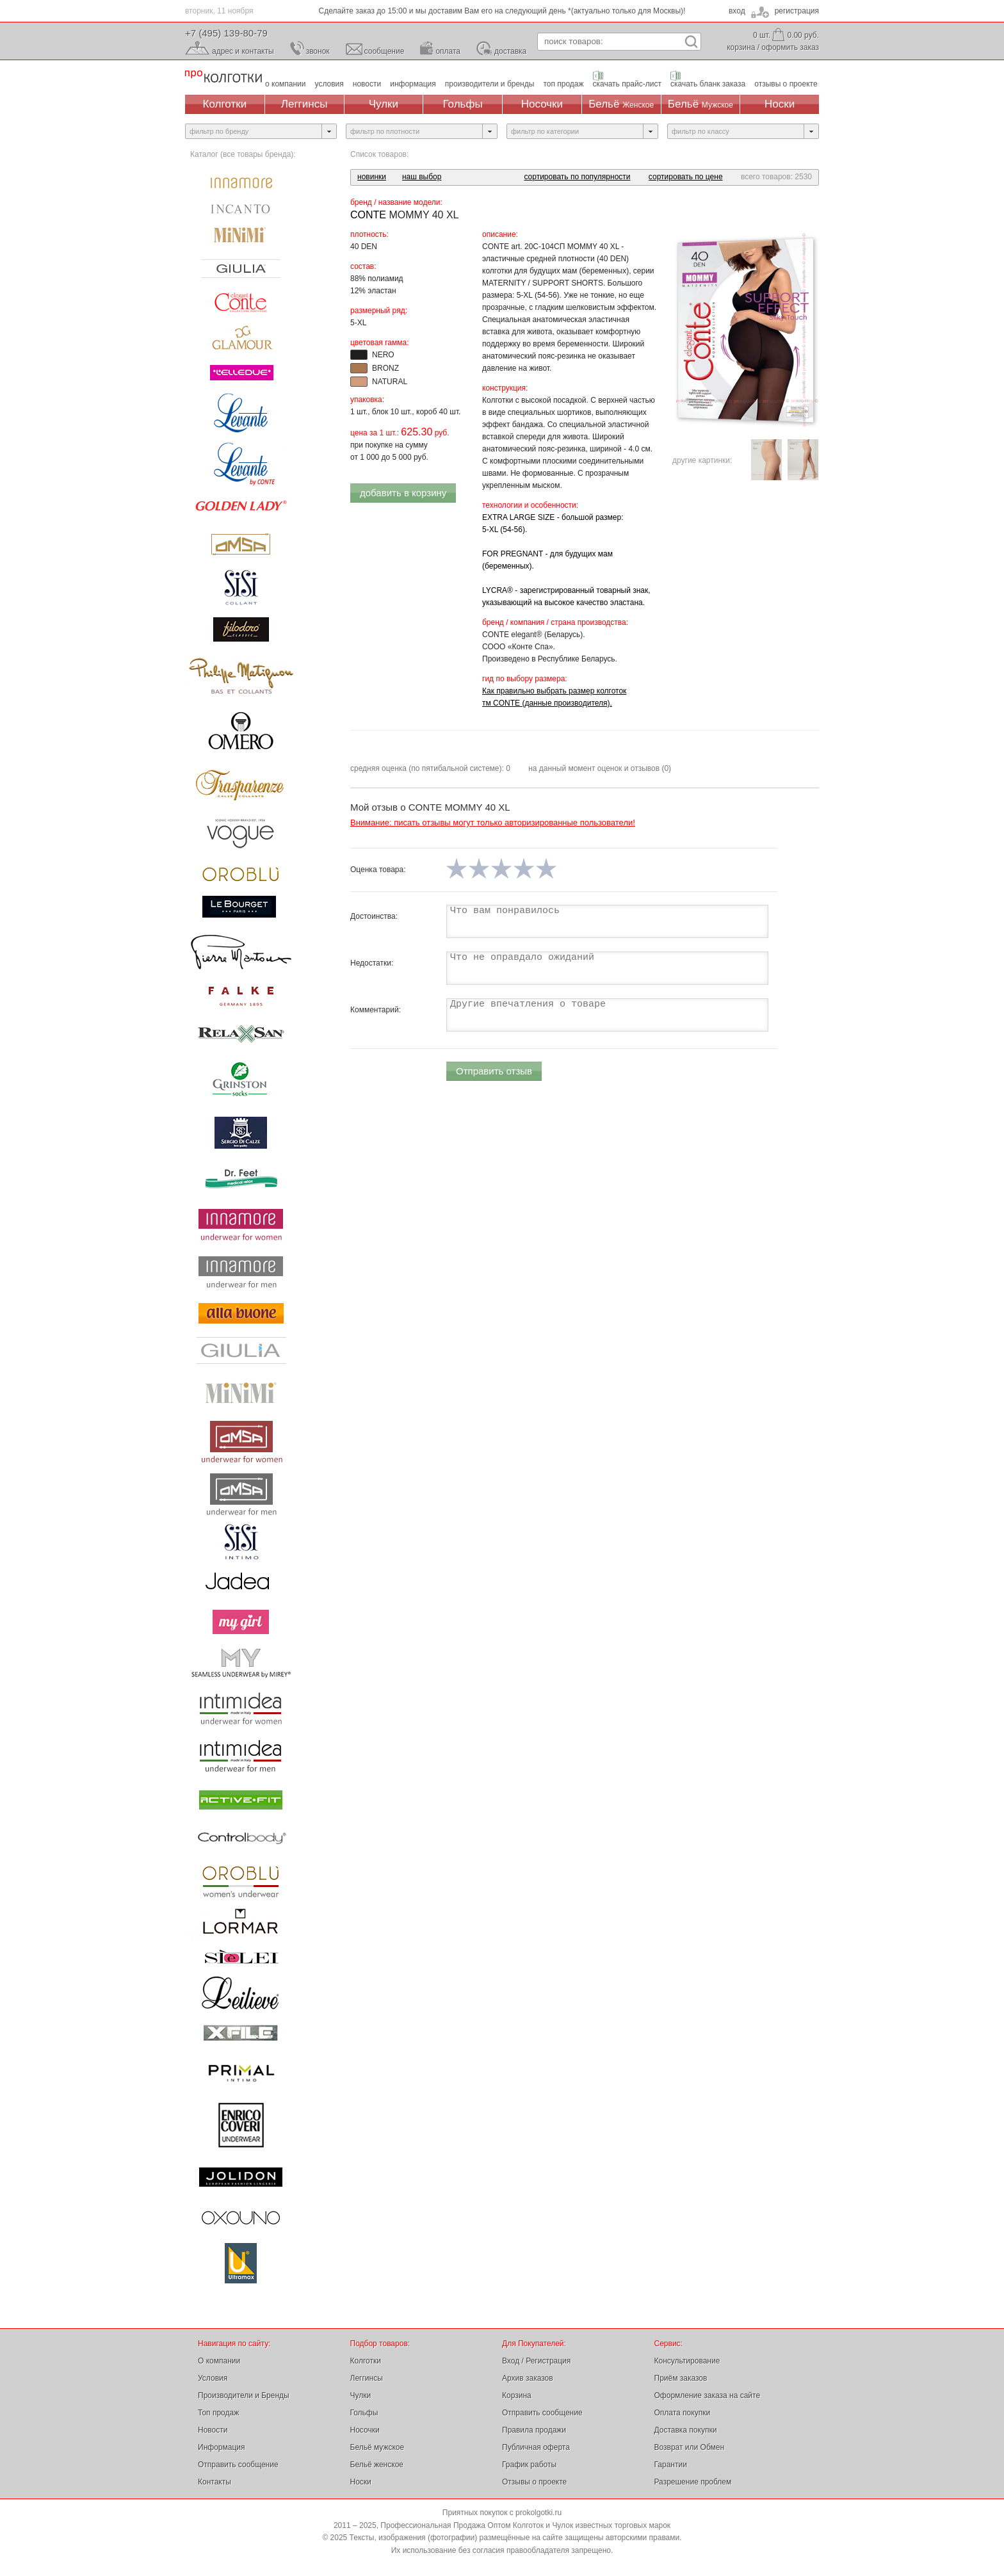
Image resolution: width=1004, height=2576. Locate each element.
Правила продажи (534, 2430)
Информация (221, 2447)
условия (329, 83)
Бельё (621, 104)
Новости (212, 2430)
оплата (447, 51)
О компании (219, 2360)
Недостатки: (371, 963)
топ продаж (563, 83)
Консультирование (687, 2360)
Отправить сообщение (238, 2464)
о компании (285, 83)
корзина (741, 47)
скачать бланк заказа (707, 83)
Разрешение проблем (693, 2481)
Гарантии (670, 2464)
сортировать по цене (686, 176)
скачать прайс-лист (627, 83)
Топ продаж (218, 2412)
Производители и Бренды (243, 2395)
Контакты (214, 2481)
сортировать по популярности (577, 176)
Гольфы (463, 104)
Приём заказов (681, 2378)
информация (413, 83)
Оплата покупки (682, 2412)
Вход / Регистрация (536, 2360)
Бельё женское (376, 2464)
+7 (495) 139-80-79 (226, 33)
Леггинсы (304, 104)
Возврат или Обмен (689, 2447)
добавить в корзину (403, 492)
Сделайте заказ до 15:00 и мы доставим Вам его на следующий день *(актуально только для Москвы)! (502, 10)
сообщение (384, 51)
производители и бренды (490, 83)
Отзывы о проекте (534, 2481)
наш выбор (421, 176)
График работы (529, 2464)
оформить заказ (790, 47)
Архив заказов (527, 2378)
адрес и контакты (243, 51)
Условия (212, 2378)
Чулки (383, 104)
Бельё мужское (377, 2447)
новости (367, 83)
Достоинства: (374, 916)
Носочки (542, 104)
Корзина (516, 2395)
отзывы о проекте (785, 83)
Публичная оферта (536, 2447)
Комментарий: (375, 1009)
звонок (318, 51)
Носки (780, 104)
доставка (510, 51)
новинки (371, 176)
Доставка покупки (685, 2430)
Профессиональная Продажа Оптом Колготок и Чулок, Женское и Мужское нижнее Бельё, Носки (223, 77)
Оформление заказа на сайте (707, 2395)
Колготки (225, 104)
